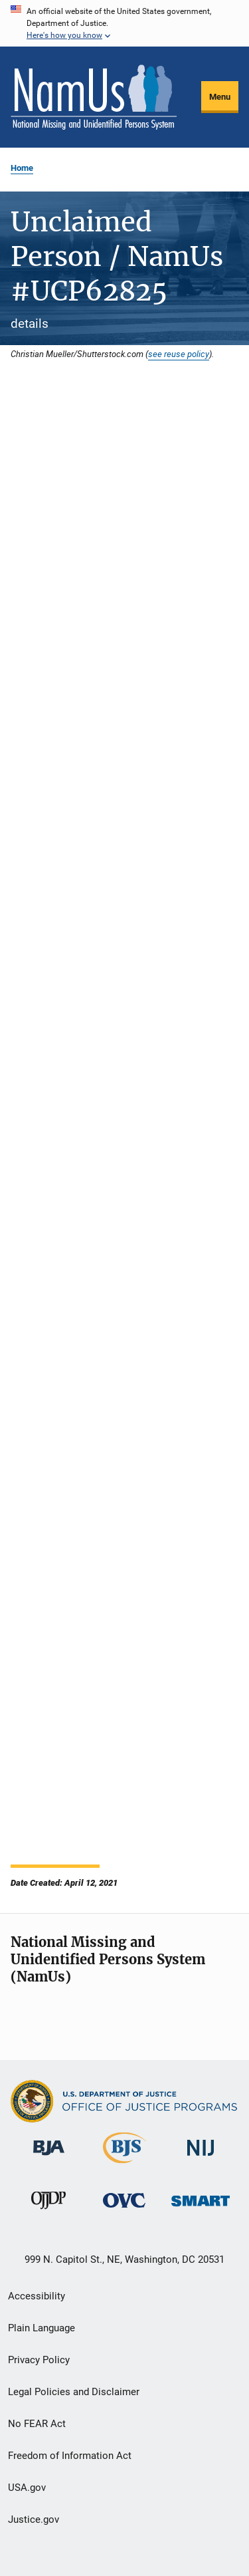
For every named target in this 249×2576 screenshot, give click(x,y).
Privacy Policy (39, 2360)
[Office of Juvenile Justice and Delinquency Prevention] (48, 2211)
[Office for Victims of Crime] (124, 2210)
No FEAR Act (37, 2424)
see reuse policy (178, 354)
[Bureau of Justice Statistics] (124, 2166)
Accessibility (36, 2296)
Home (22, 168)
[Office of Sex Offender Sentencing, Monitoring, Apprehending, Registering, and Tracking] (200, 2208)
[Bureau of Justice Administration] (48, 2158)
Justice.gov (33, 2519)
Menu (219, 97)
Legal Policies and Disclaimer (73, 2392)
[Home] (94, 97)
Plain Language (41, 2328)
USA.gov (27, 2488)
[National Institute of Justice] (200, 2158)
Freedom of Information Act (69, 2456)
